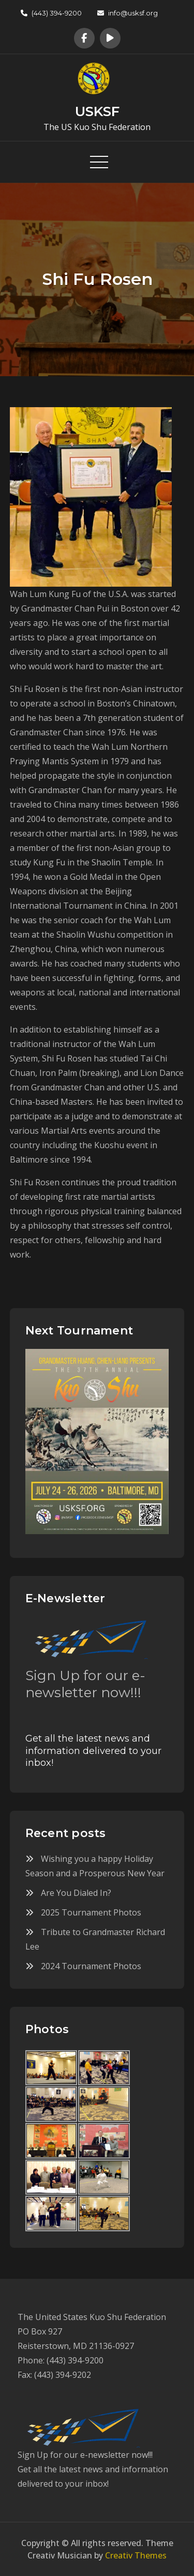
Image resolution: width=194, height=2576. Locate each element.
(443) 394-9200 (51, 13)
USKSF (97, 111)
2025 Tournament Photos (91, 1912)
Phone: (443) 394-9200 (60, 2360)
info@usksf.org (127, 13)
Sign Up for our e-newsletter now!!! (85, 1684)
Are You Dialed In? (76, 1892)
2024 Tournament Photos (91, 1966)
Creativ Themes (136, 2555)
